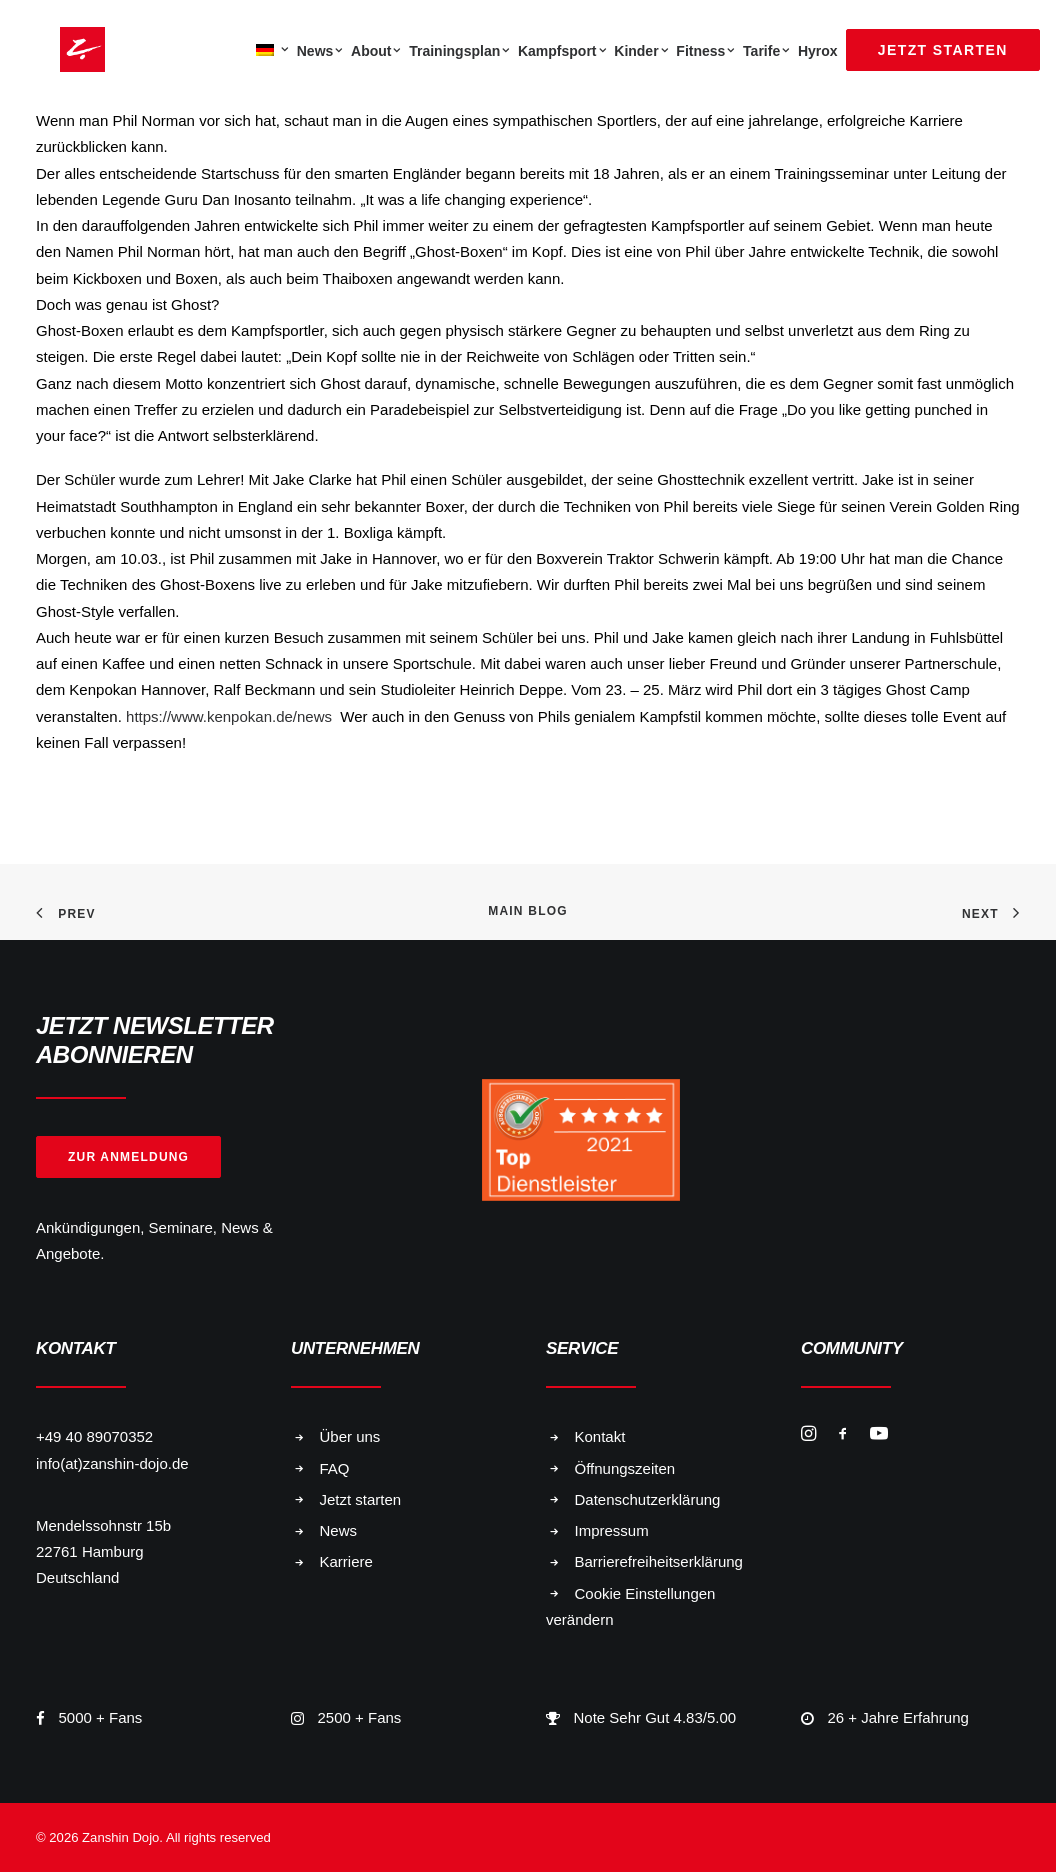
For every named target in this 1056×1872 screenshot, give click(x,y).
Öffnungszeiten (625, 1468)
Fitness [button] (705, 51)
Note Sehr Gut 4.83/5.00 (655, 1717)
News (320, 51)
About (376, 51)
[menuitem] (270, 49)
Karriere (346, 1561)
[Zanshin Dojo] (58, 49)
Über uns (350, 1436)
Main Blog (527, 911)
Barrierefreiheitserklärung (659, 1561)
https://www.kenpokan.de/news (231, 716)
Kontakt (600, 1436)
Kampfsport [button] (562, 51)
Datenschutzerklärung (648, 1499)
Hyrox (818, 51)
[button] (808, 1435)
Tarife (766, 51)
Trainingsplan (459, 51)
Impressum (612, 1530)
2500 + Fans (360, 1717)
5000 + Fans (101, 1717)
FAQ (335, 1468)
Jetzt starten (361, 1499)
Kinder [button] (641, 51)
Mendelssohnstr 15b (103, 1525)
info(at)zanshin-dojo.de (112, 1463)
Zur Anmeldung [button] (128, 1157)
